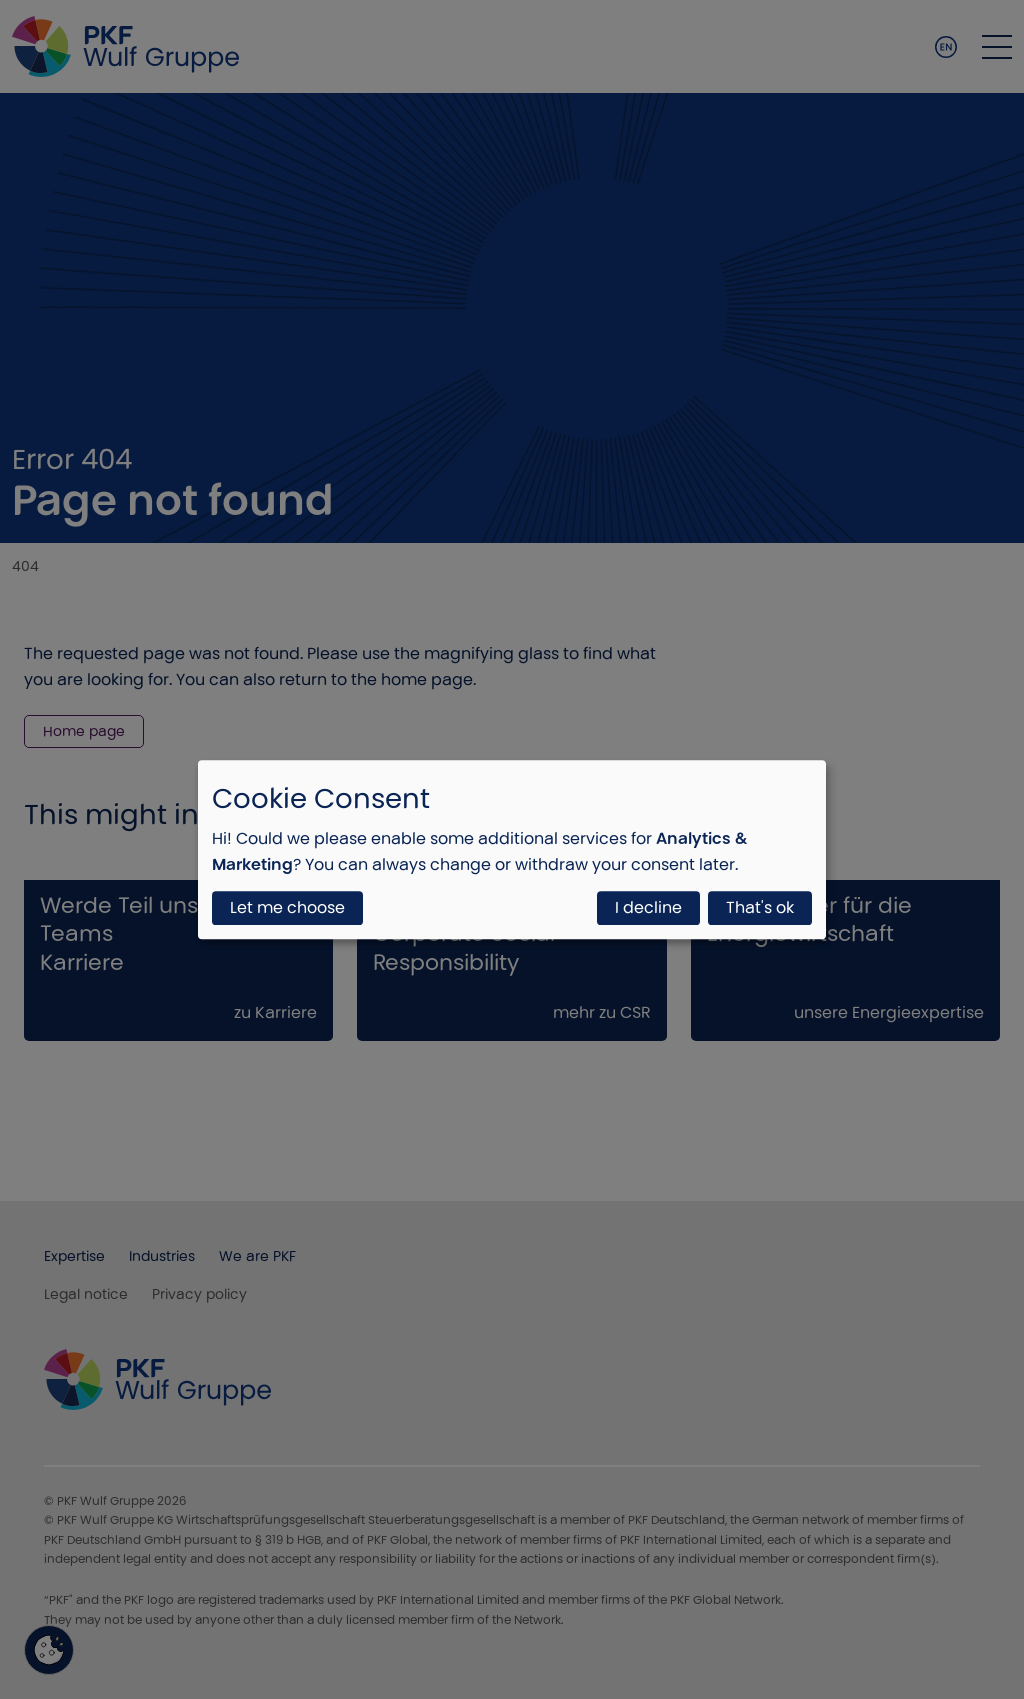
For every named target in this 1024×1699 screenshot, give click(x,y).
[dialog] (512, 850)
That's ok (760, 907)
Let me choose (287, 907)
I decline (648, 907)
